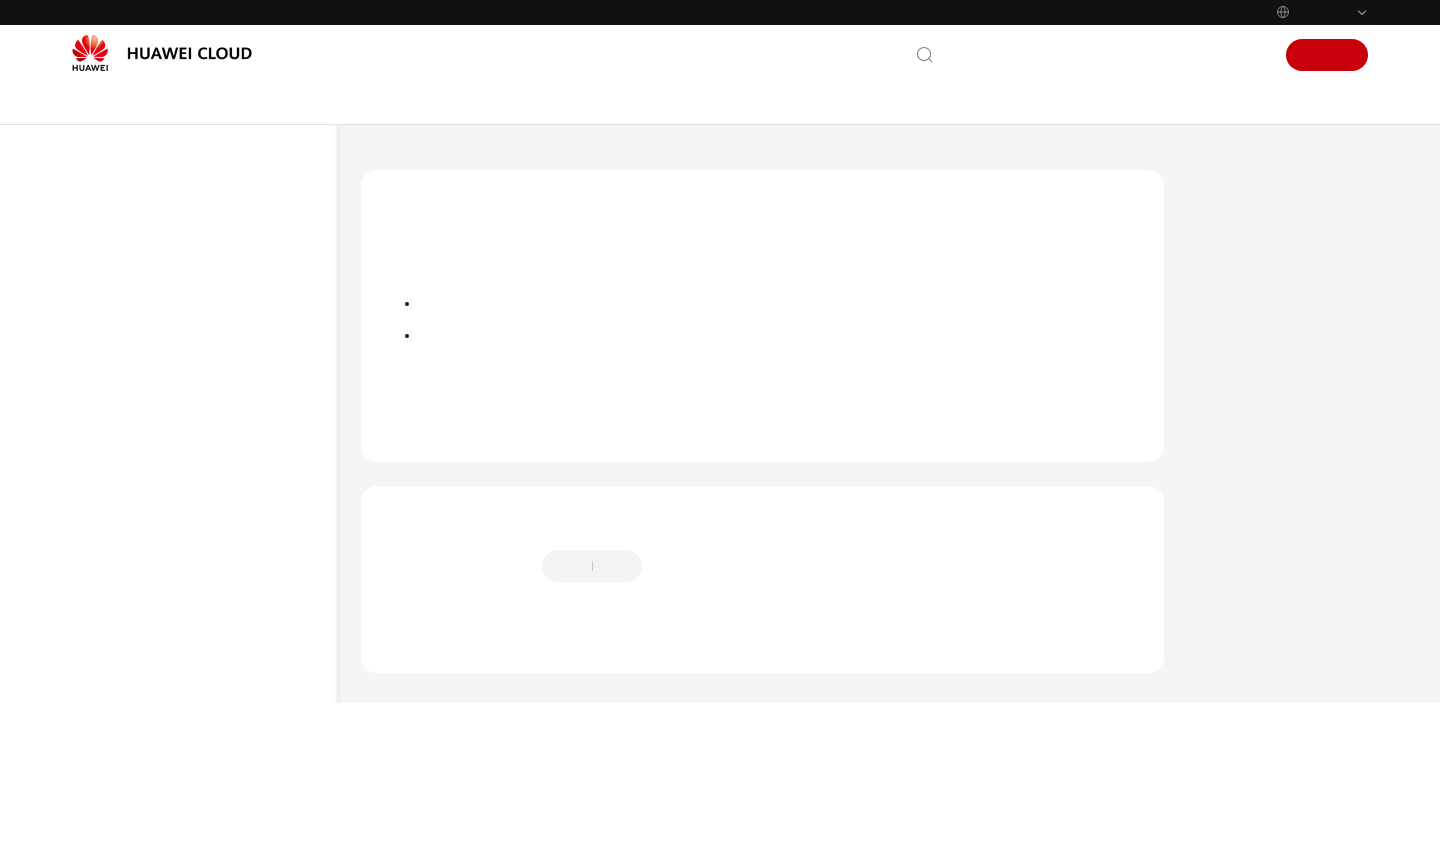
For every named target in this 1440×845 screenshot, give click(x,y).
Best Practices (134, 449)
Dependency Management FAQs (193, 747)
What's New (130, 269)
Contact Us (989, 55)
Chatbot (406, 713)
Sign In (1241, 55)
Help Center (398, 164)
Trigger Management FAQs (191, 700)
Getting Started (140, 377)
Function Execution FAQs (186, 794)
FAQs (108, 593)
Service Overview (145, 305)
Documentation (1089, 55)
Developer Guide (144, 485)
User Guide (126, 413)
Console (1179, 55)
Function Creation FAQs (182, 664)
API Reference (135, 521)
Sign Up (1327, 55)
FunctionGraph (505, 164)
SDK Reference (137, 557)
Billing (112, 341)
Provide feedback (719, 636)
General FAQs (153, 628)
